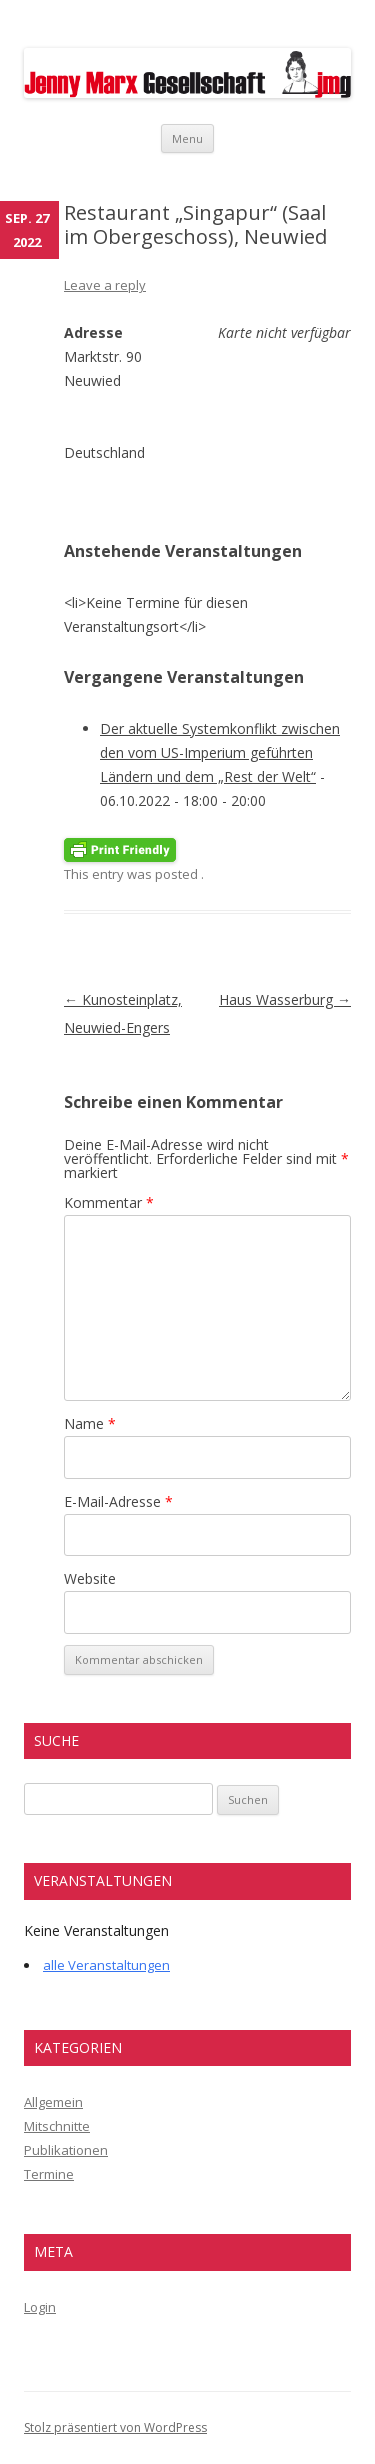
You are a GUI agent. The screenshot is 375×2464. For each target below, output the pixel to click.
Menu (187, 138)
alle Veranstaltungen (106, 1965)
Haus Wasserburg (285, 999)
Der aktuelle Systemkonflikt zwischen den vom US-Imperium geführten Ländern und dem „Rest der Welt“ (220, 752)
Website (90, 1578)
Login (40, 2307)
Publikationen (66, 2150)
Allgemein (53, 2102)
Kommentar (109, 1202)
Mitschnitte (57, 2126)
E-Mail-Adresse (118, 1501)
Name (90, 1423)
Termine (49, 2174)
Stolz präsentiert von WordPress (115, 2427)
